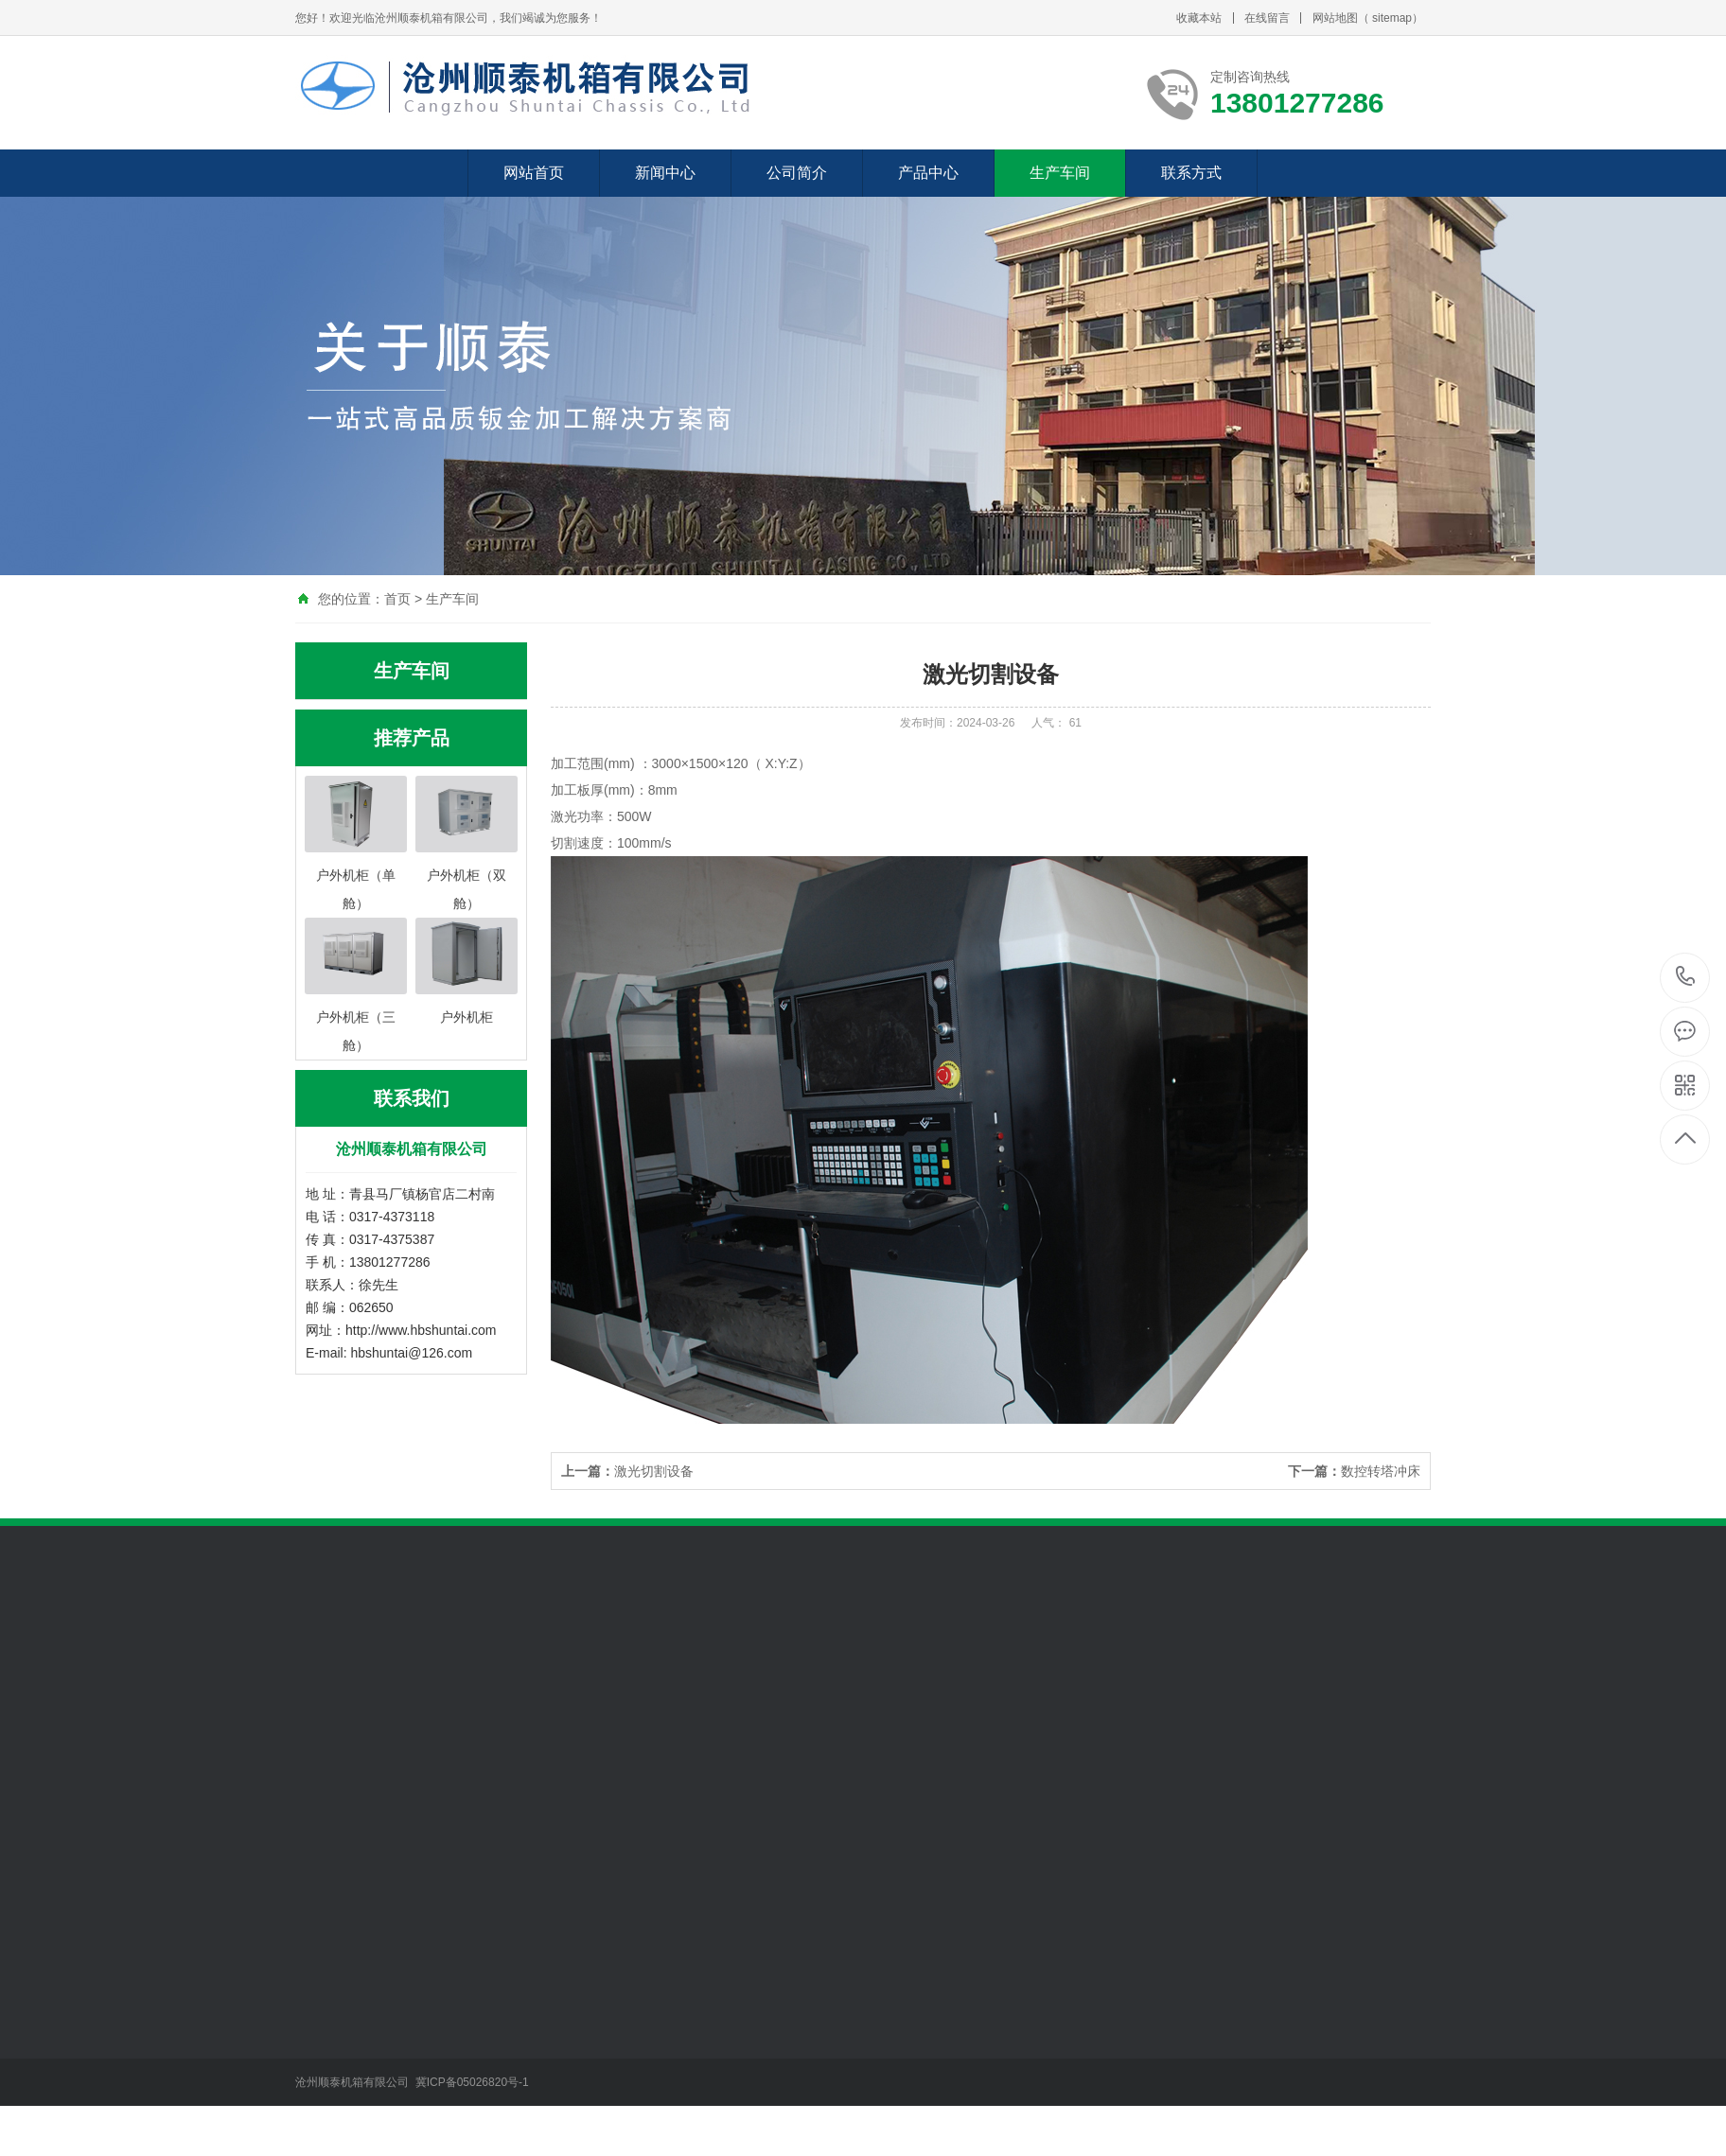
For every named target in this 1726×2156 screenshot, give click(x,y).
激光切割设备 (627, 1471)
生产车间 (1060, 173)
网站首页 (533, 173)
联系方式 (1191, 173)
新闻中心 (665, 173)
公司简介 (796, 173)
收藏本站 (1199, 18)
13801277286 (1686, 977)
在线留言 (1267, 18)
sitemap (1392, 18)
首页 (397, 598)
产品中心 (928, 173)
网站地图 (1335, 18)
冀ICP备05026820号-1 (473, 2082)
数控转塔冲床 (1354, 1471)
